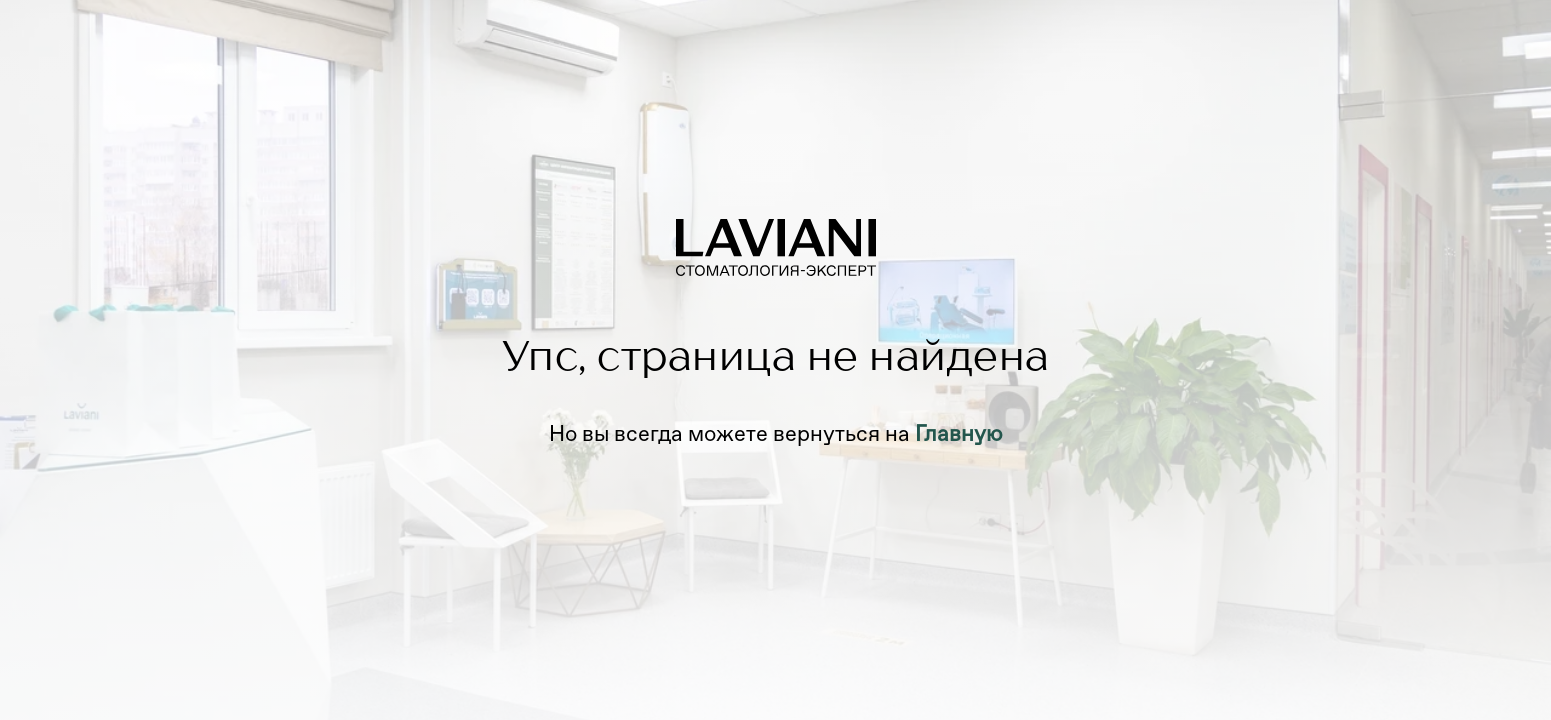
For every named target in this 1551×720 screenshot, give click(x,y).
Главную (959, 433)
